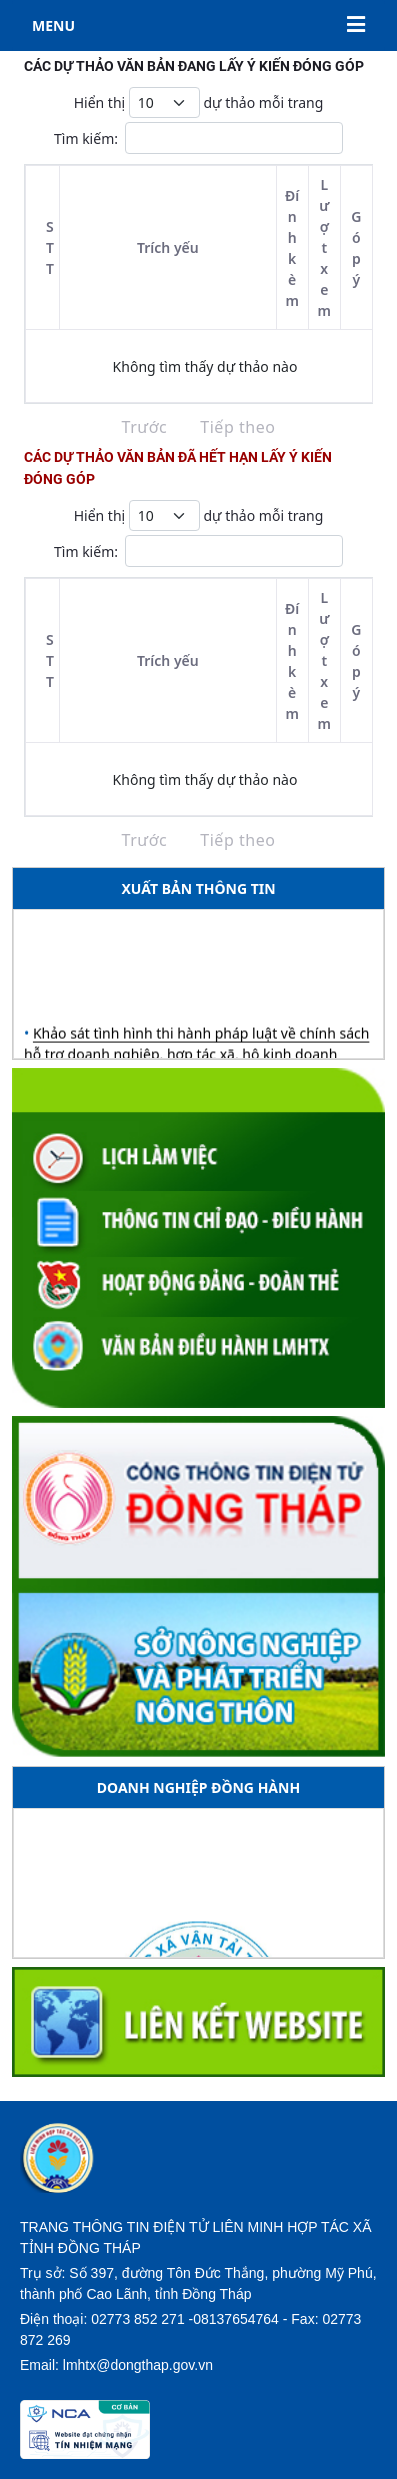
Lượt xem (324, 247)
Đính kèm (292, 248)
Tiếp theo (237, 427)
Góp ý (356, 248)
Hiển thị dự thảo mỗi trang (199, 102)
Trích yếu (168, 247)
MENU (198, 25)
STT (50, 247)
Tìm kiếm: (198, 138)
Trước (145, 427)
